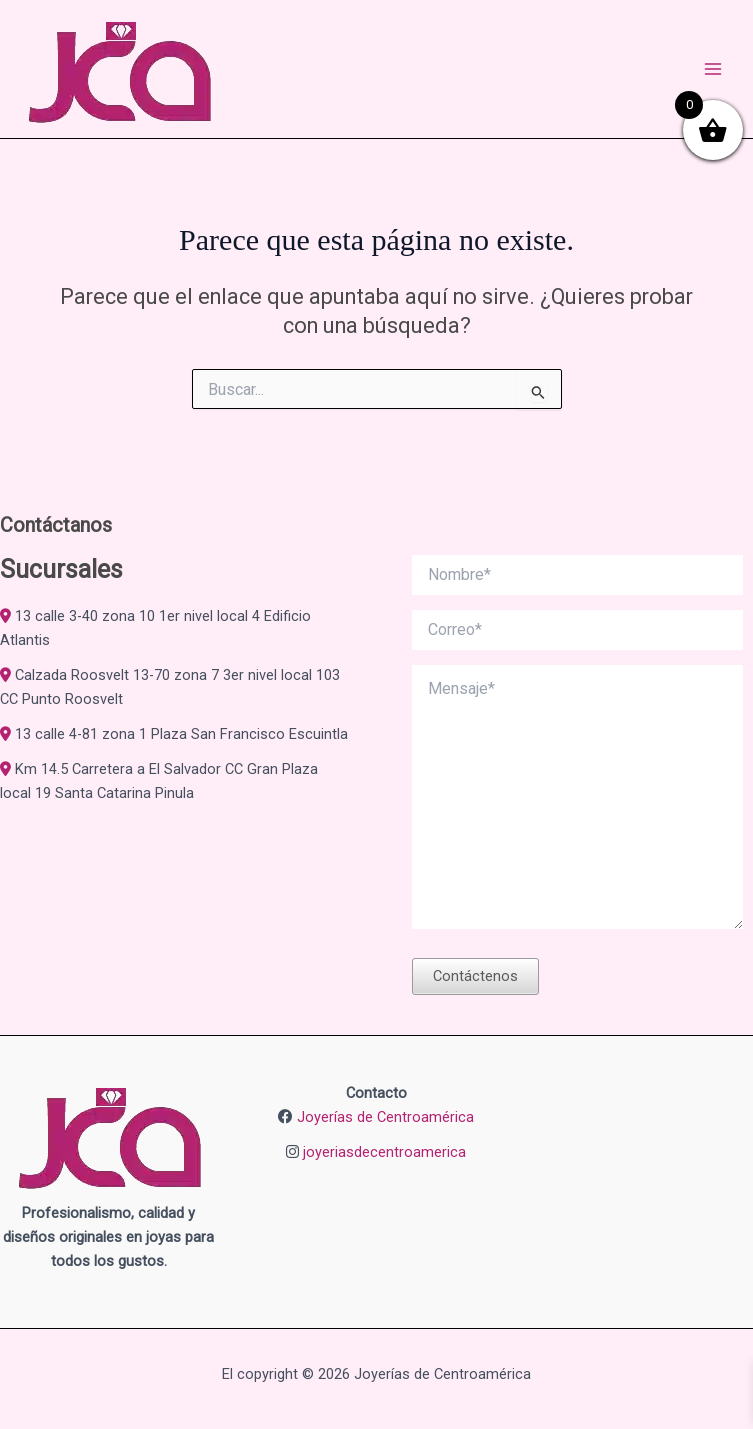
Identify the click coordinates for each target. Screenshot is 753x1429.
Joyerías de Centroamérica (385, 1117)
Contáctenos (475, 976)
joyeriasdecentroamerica (384, 1152)
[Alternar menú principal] (713, 69)
